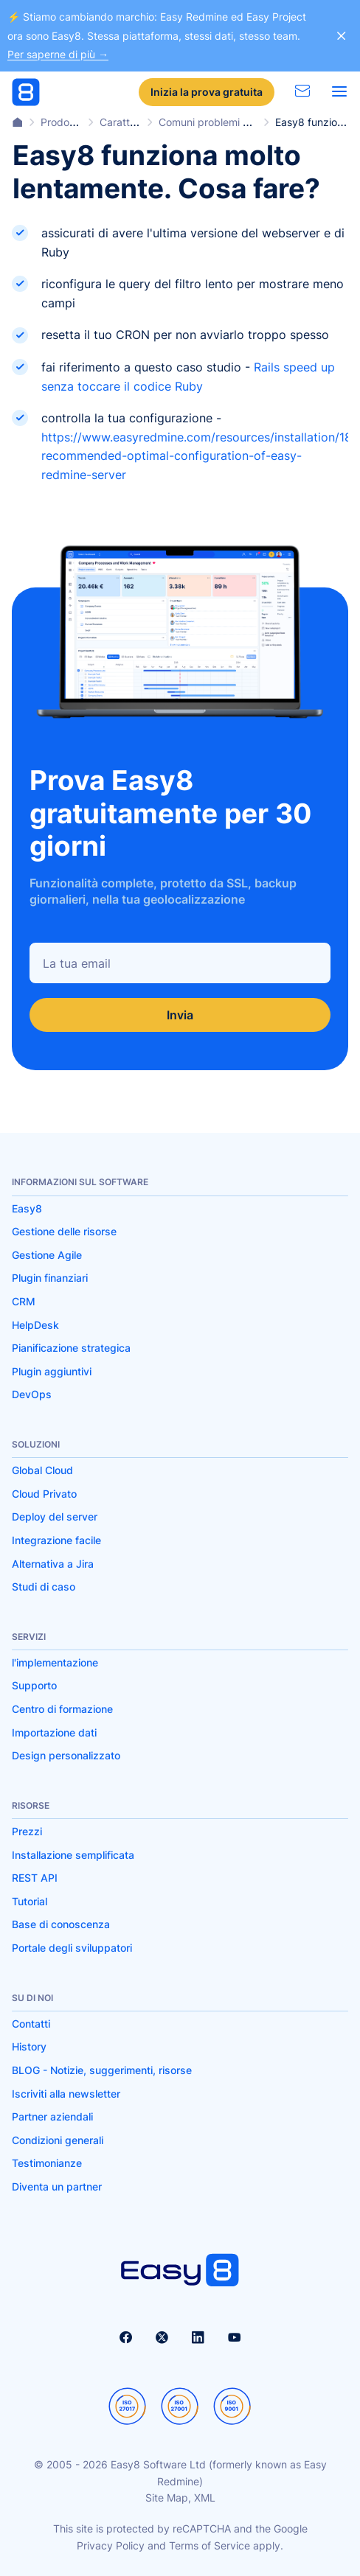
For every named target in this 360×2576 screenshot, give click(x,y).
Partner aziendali (52, 2116)
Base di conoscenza (61, 1924)
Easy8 (27, 1208)
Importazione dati (54, 1732)
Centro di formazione (62, 1709)
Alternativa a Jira (53, 1563)
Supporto (34, 1685)
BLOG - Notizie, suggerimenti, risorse (102, 2070)
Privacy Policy (111, 2545)
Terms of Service (209, 2545)
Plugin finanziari (50, 1277)
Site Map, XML (180, 2497)
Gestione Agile (47, 1255)
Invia (180, 1015)
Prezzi (27, 1831)
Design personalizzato (66, 1755)
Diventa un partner (57, 2186)
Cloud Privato (44, 1493)
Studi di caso (43, 1586)
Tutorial (29, 1901)
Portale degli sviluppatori (72, 1947)
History (29, 2046)
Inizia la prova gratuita (206, 91)
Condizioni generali (57, 2140)
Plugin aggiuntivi (51, 1371)
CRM (23, 1301)
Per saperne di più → (57, 54)
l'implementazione (55, 1662)
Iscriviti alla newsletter (66, 2093)
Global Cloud (42, 1470)
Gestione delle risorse (64, 1231)
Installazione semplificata (73, 1855)
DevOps (32, 1394)
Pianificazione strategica (71, 1347)
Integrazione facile (56, 1540)
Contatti (31, 2023)
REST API (35, 1877)
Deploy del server (54, 1516)
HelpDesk (35, 1325)
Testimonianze (47, 2163)
